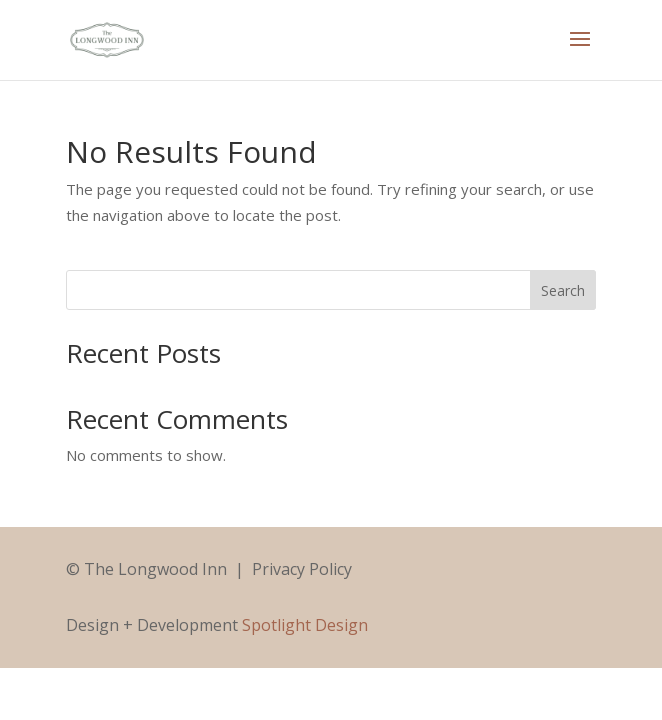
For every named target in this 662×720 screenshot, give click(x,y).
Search (563, 290)
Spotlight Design (305, 625)
